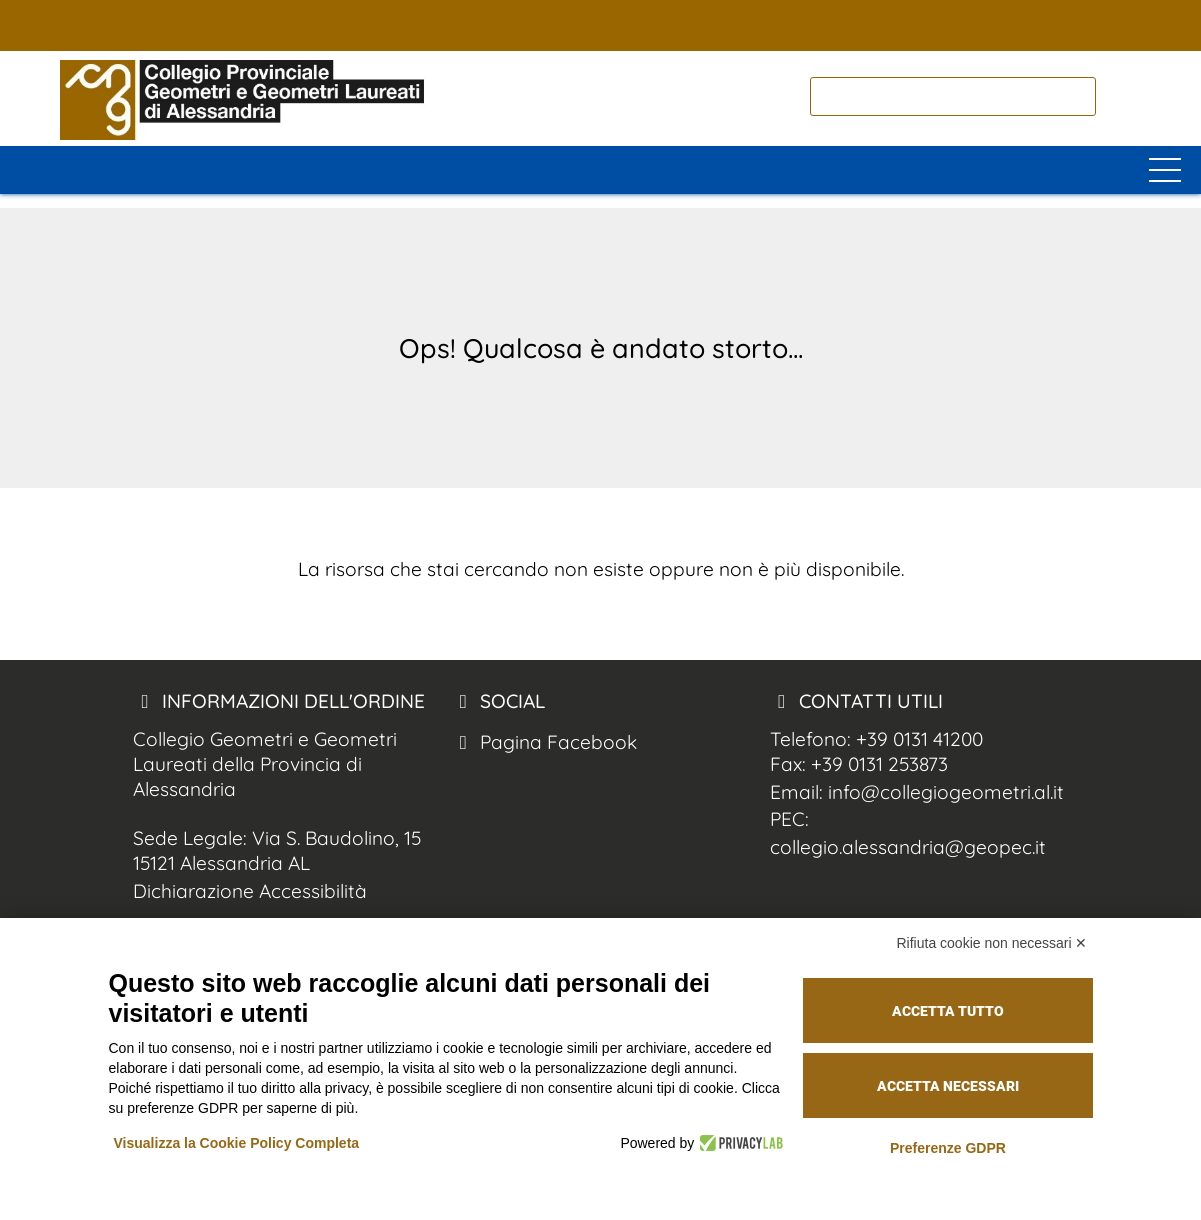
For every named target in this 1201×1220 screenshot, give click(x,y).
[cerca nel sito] (1121, 97)
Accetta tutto (948, 1011)
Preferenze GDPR (948, 1148)
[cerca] (953, 97)
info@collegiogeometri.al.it (946, 792)
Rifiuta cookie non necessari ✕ (992, 943)
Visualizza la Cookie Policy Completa (237, 1143)
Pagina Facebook (544, 742)
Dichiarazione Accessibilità (250, 891)
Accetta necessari (948, 1086)
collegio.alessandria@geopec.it (908, 847)
